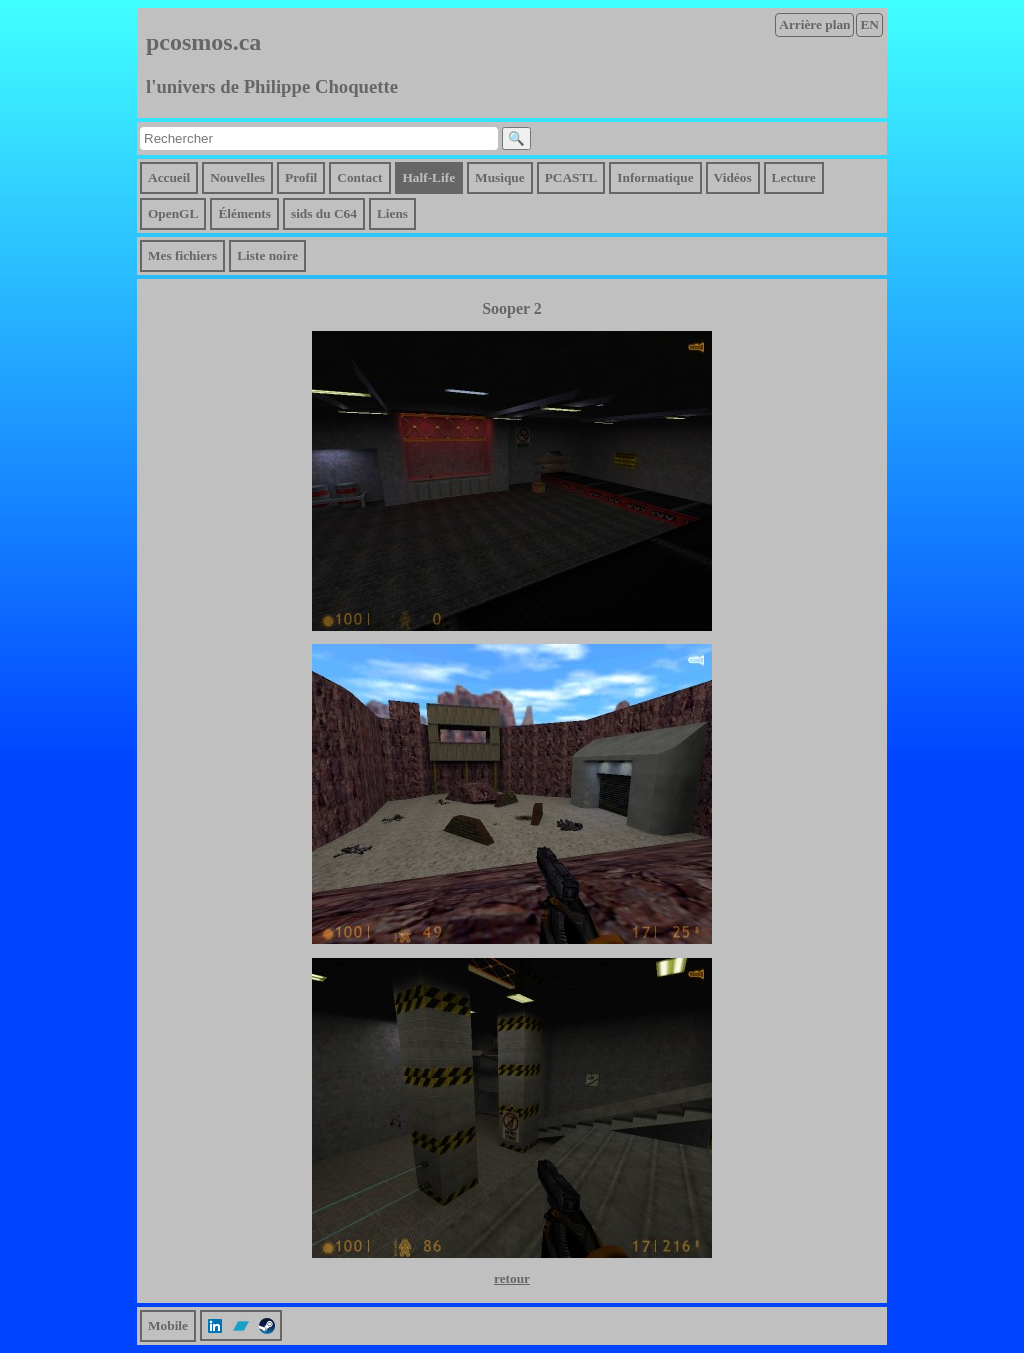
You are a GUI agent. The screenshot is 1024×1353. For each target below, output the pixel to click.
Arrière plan (814, 24)
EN (869, 24)
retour (512, 1278)
